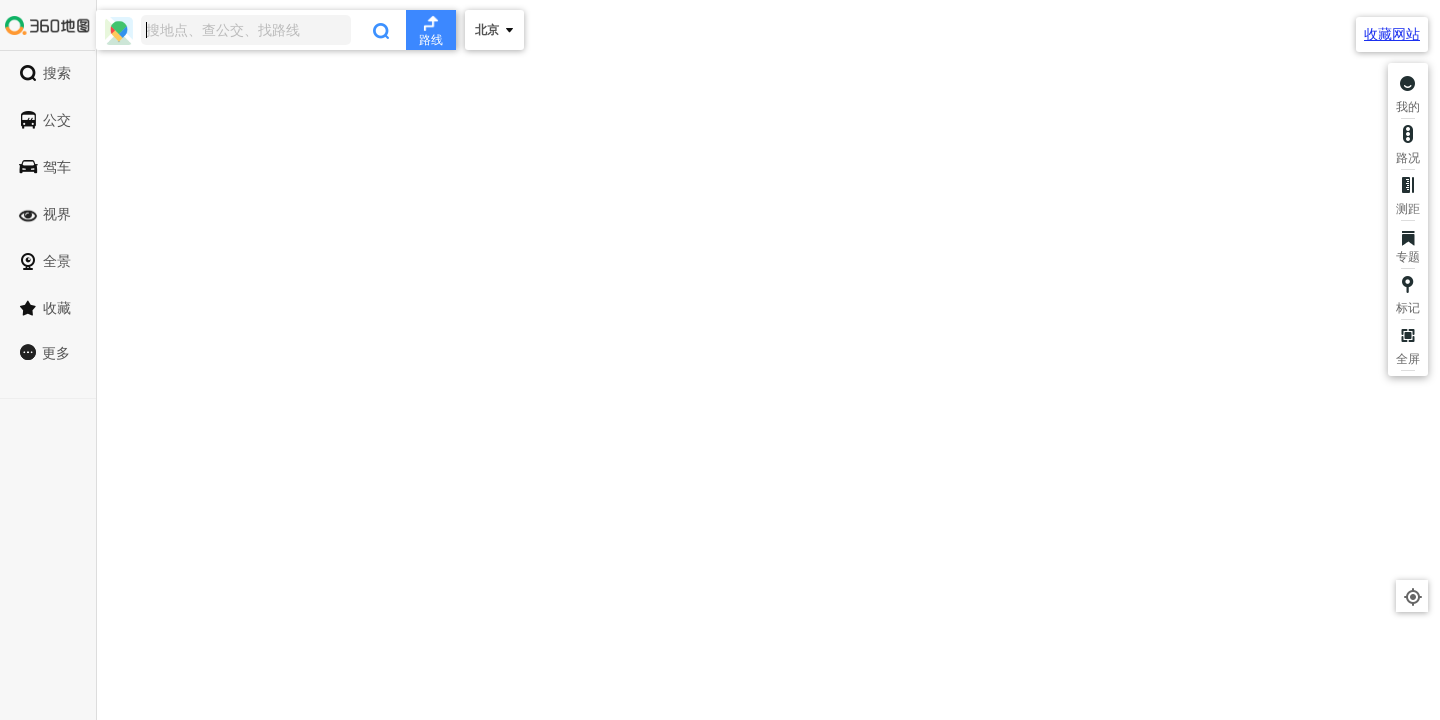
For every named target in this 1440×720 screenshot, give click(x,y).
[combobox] (276, 30)
